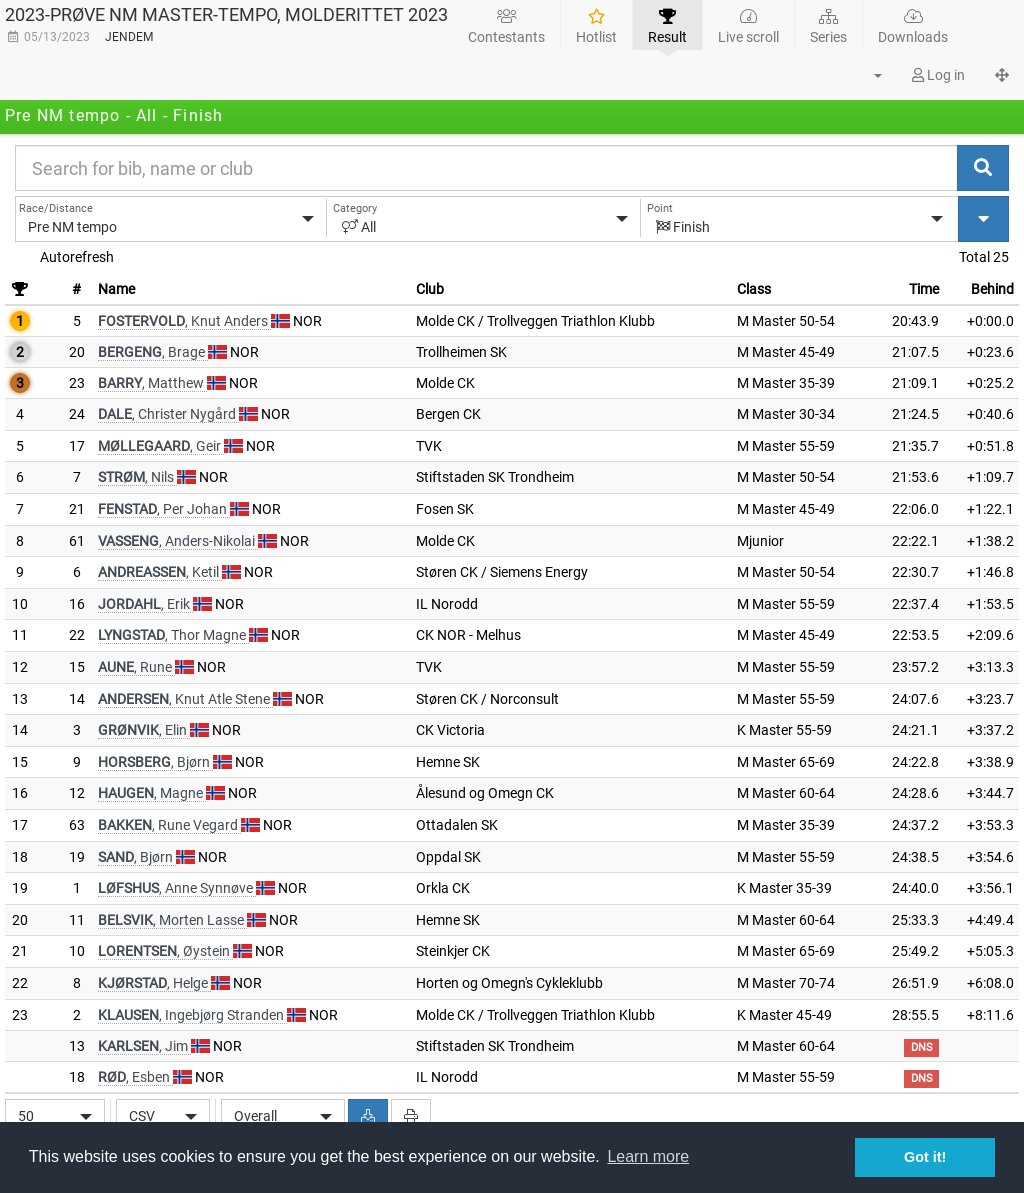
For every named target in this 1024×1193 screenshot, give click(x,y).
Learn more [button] (648, 1156)
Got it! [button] (925, 1157)
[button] (866, 75)
